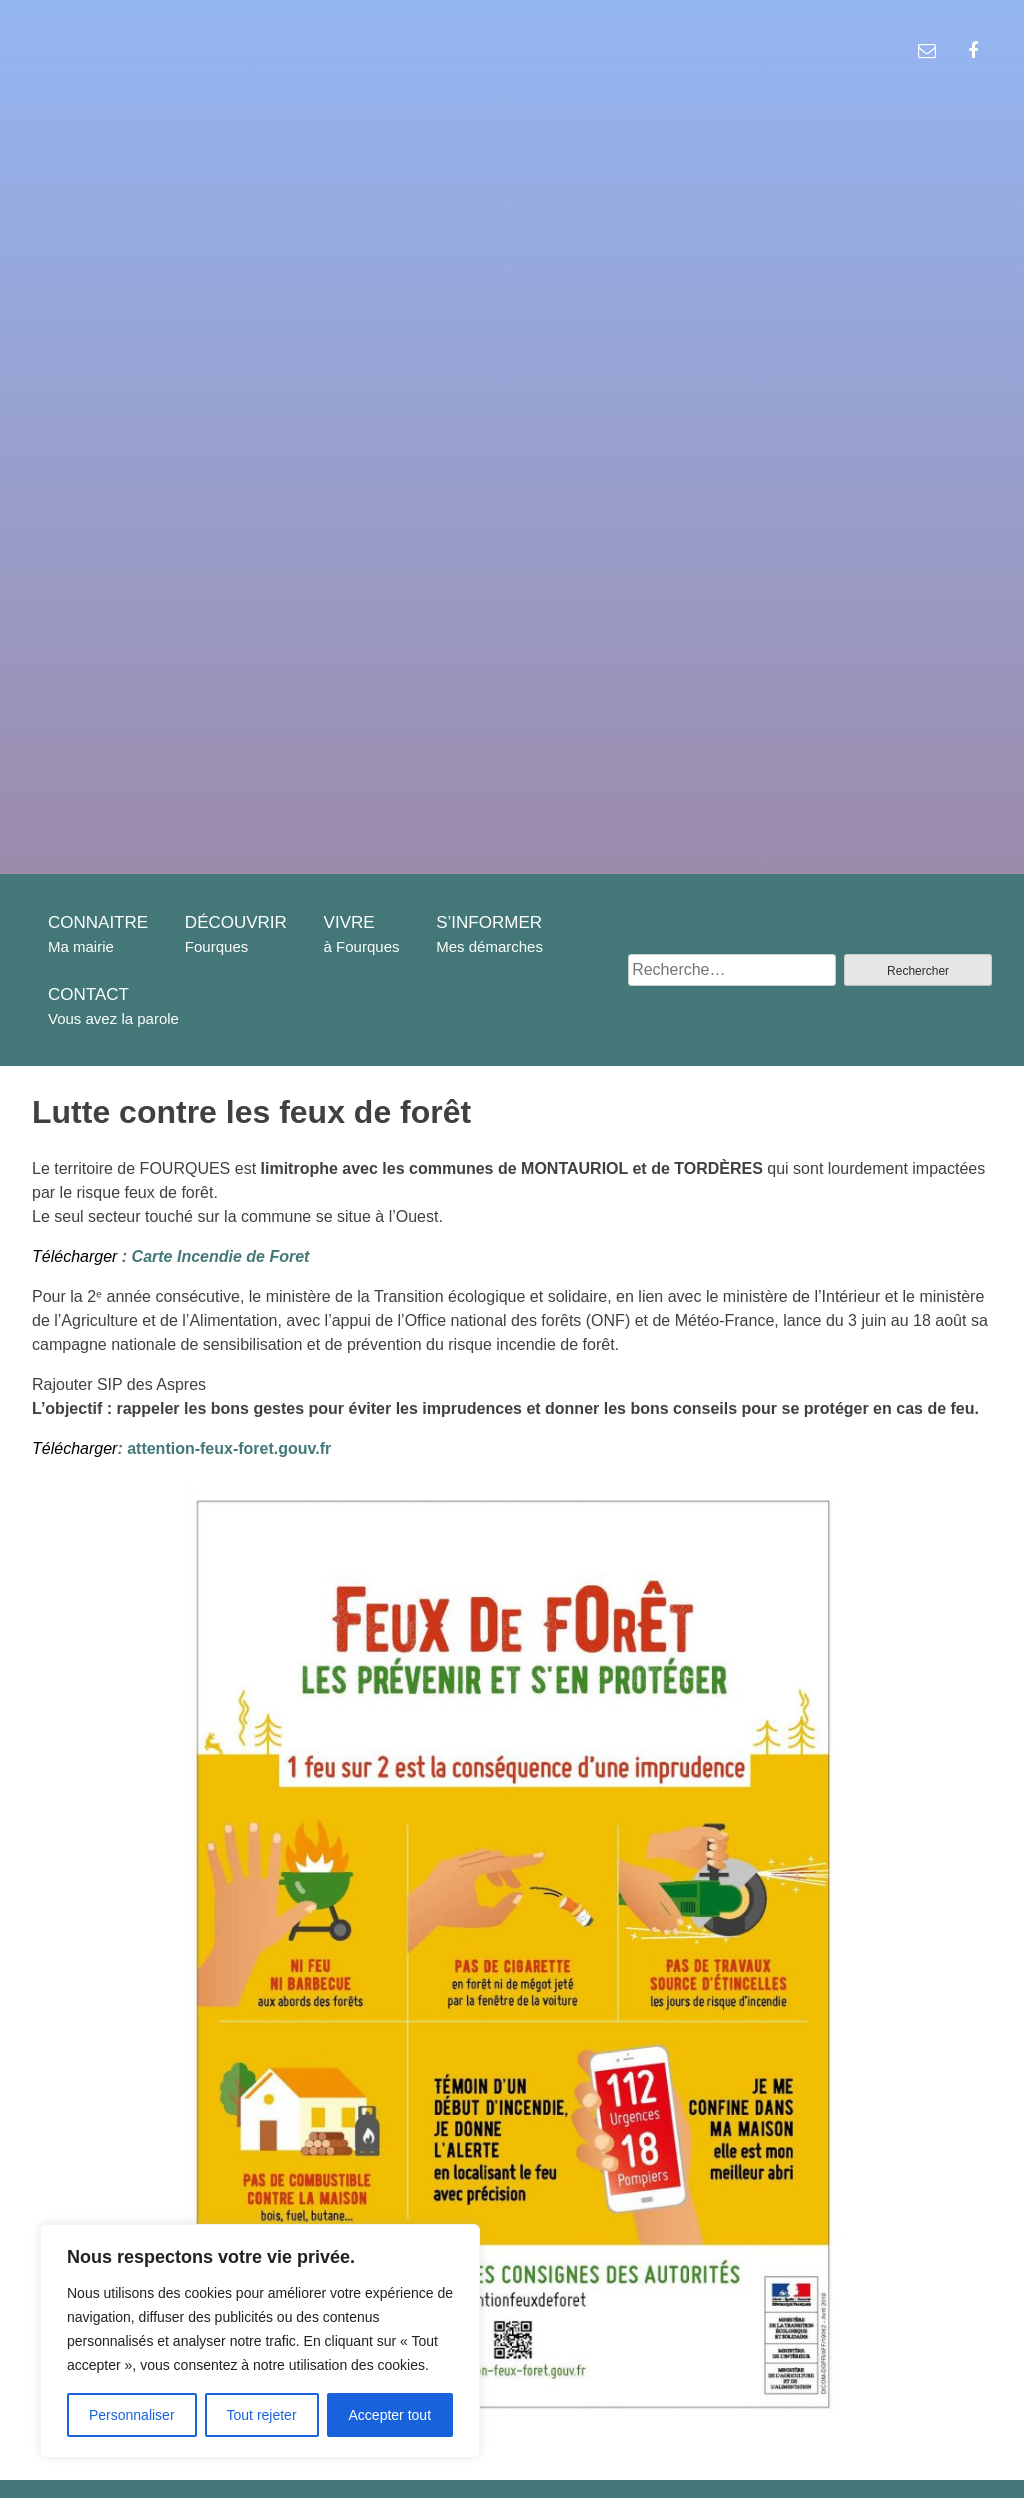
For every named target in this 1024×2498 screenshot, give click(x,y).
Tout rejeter (262, 2415)
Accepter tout (390, 2415)
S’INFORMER (489, 922)
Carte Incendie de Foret (218, 1256)
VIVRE (349, 922)
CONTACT (88, 994)
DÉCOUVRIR (236, 922)
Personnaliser (132, 2415)
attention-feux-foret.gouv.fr (224, 1448)
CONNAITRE (98, 922)
